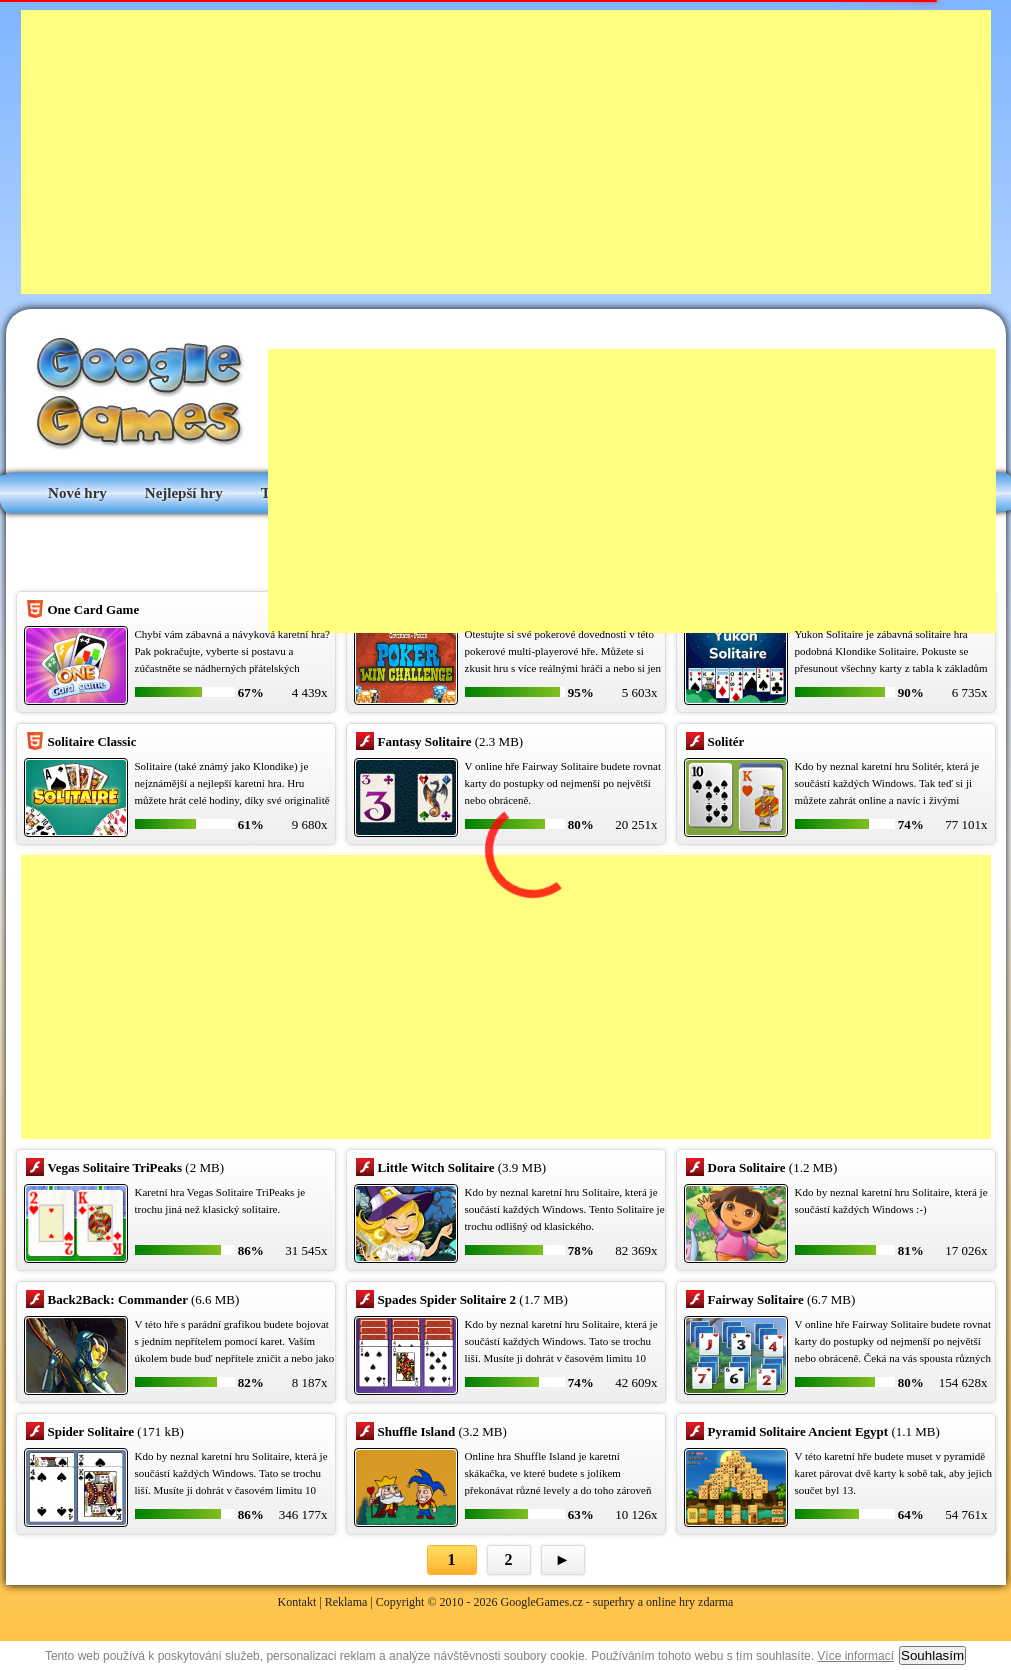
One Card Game (94, 609)
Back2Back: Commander (118, 1299)
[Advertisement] (405, 150)
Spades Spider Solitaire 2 (447, 1299)
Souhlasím (932, 1655)
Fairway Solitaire (756, 1299)
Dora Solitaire (747, 1167)
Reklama (346, 1602)
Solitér (726, 741)
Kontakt (297, 1602)
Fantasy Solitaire (425, 741)
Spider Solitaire (91, 1431)
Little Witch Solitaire (436, 1167)
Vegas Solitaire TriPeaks (115, 1167)
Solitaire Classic (92, 741)
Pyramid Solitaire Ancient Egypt (798, 1431)
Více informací (855, 1656)
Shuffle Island (417, 1431)
